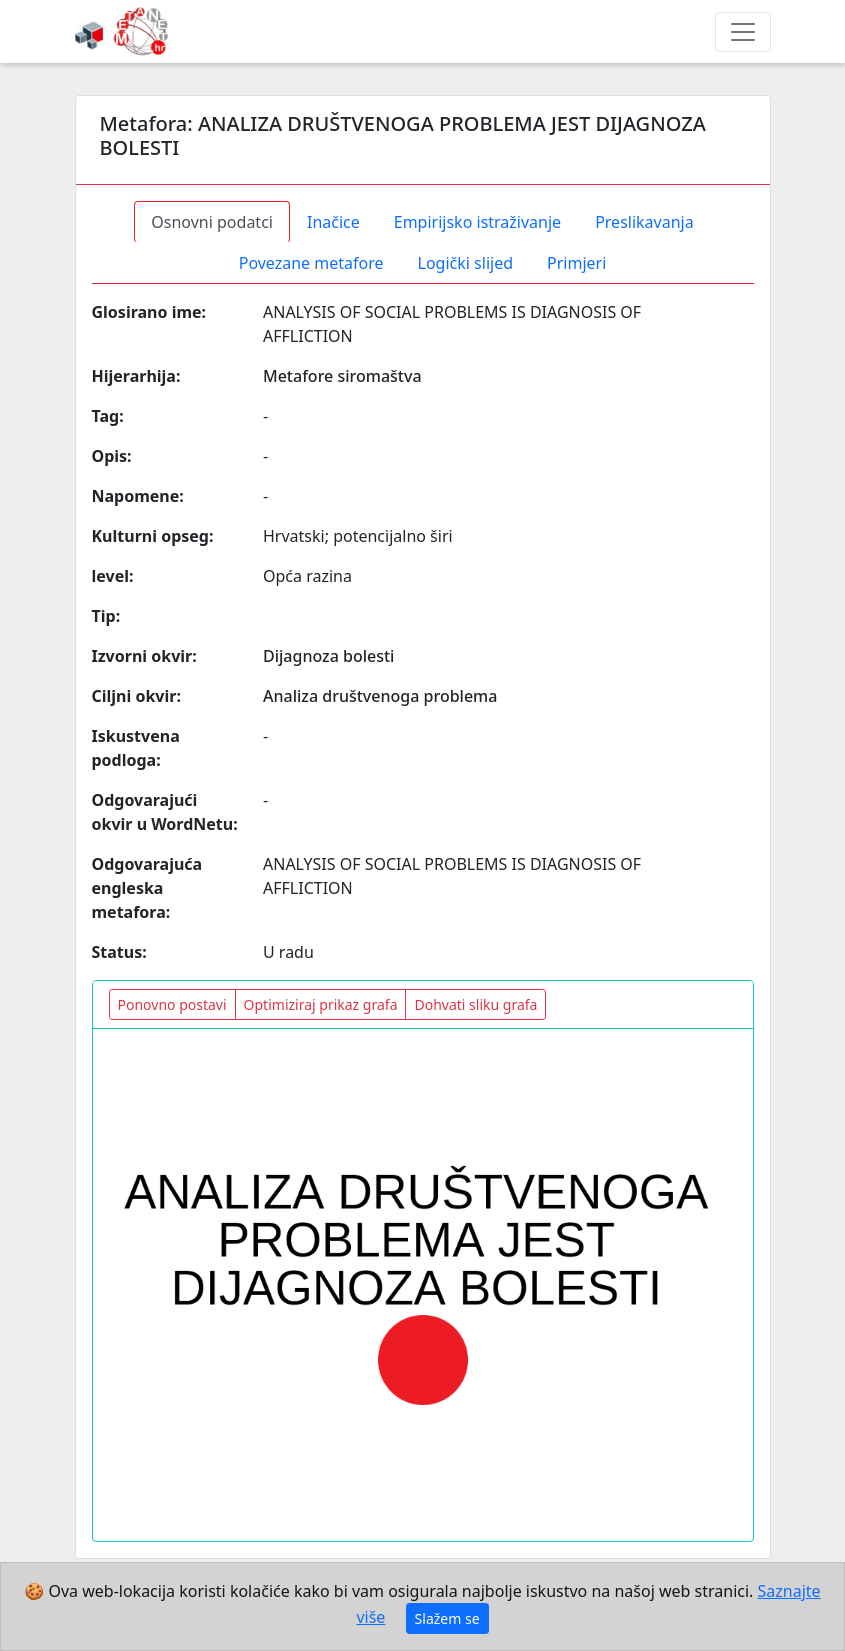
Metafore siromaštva (342, 376)
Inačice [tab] (333, 222)
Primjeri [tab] (576, 263)
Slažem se (447, 1618)
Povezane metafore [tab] (311, 263)
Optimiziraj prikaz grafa (321, 1004)
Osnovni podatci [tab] (212, 222)
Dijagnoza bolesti (328, 656)
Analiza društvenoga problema (380, 696)
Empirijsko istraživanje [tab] (477, 222)
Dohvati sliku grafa (475, 1004)
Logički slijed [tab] (465, 263)
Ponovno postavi (172, 1004)
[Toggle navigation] (743, 32)
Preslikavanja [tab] (644, 222)
